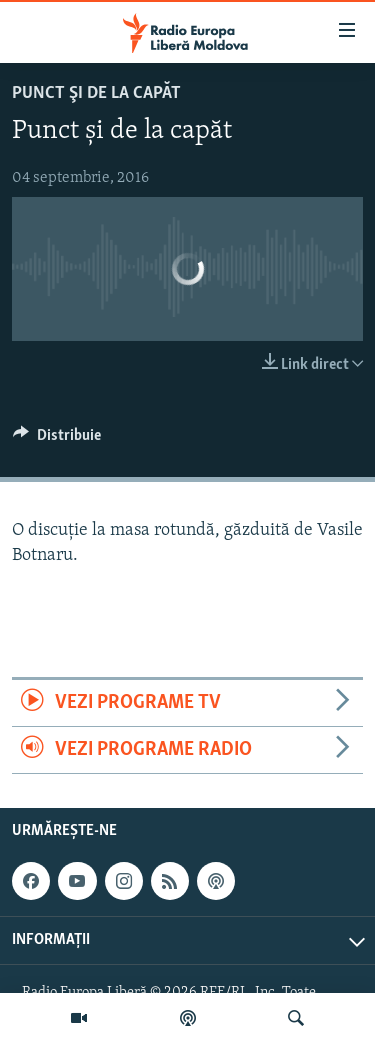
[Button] (57, 440)
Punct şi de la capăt (96, 93)
